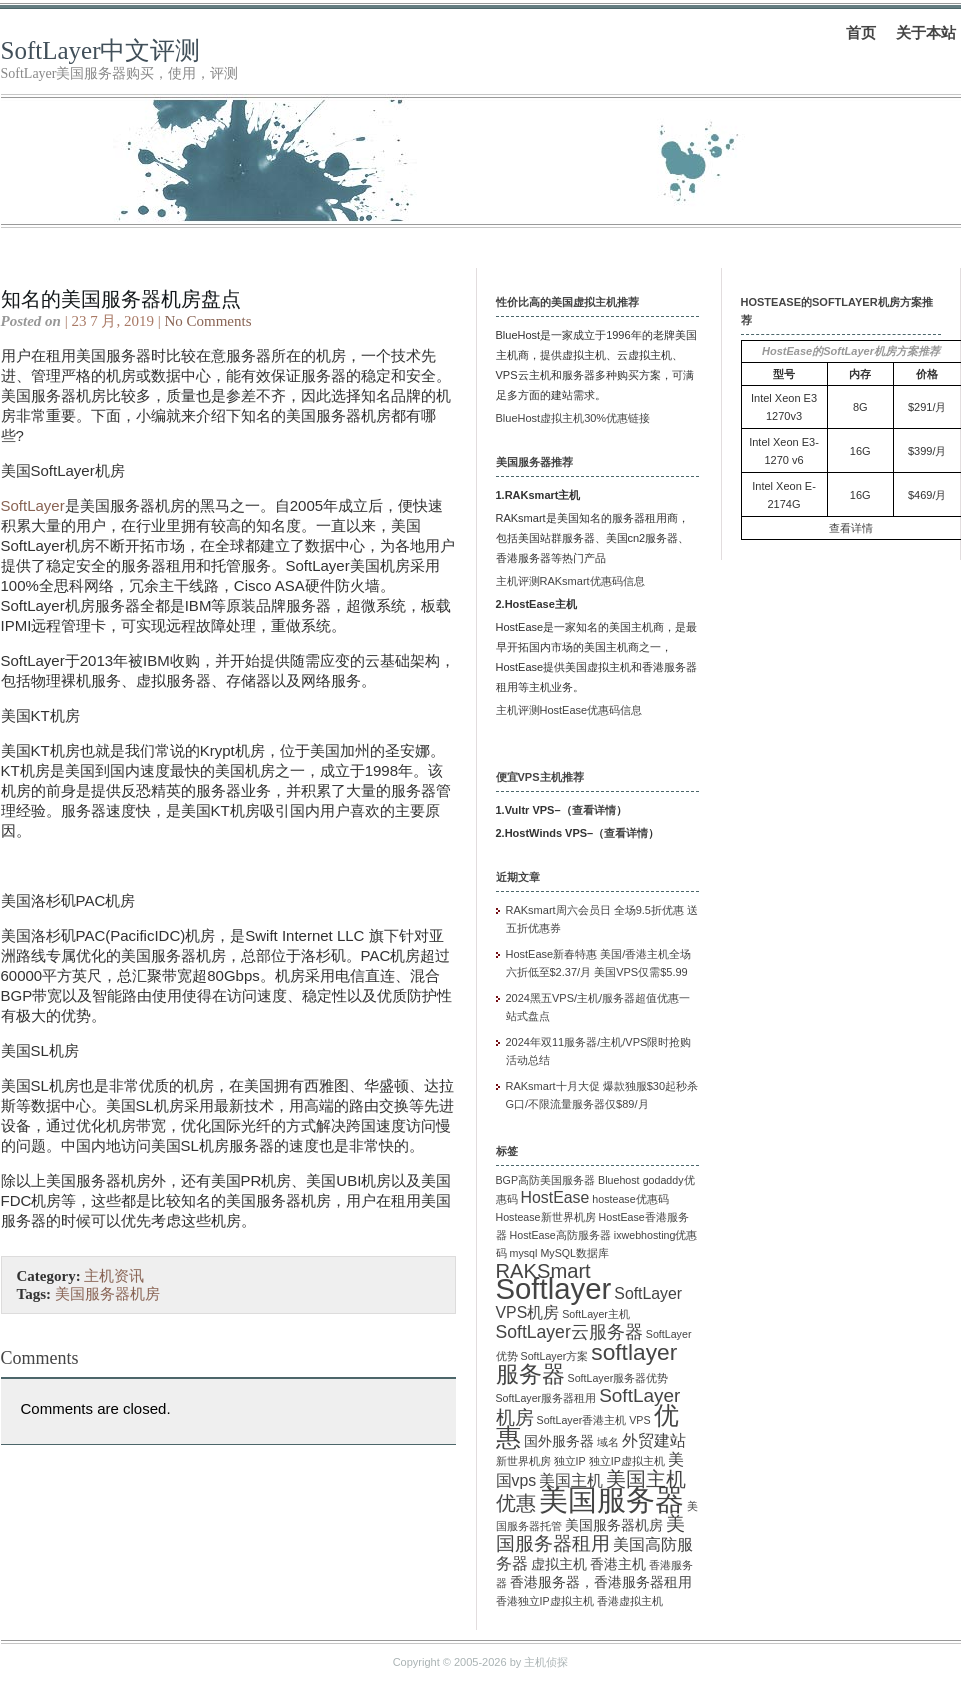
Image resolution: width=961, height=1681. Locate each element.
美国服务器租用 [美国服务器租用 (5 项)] (590, 1533)
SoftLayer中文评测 (101, 50)
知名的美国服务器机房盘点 (121, 299)
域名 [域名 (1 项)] (608, 1442)
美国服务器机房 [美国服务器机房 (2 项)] (614, 1525)
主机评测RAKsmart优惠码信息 (570, 581)
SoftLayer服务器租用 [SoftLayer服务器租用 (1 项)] (546, 1398)
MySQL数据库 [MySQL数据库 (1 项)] (574, 1253)
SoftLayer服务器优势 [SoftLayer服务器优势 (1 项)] (618, 1378)
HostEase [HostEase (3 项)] (555, 1197)
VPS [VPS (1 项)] (639, 1420)
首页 (861, 32)
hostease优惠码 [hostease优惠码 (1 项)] (630, 1199)
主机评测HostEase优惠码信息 (569, 710)
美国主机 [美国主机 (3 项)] (571, 1480)
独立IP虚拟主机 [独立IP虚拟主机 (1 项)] (627, 1461)
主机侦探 (546, 1662)
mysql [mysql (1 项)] (524, 1253)
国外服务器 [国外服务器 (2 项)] (559, 1441)
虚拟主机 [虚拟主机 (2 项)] (559, 1564)
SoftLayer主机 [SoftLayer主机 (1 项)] (596, 1314)
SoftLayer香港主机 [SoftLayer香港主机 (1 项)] (582, 1420)
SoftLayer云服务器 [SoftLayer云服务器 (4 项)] (569, 1332)
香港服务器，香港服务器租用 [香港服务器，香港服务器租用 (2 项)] (601, 1582)
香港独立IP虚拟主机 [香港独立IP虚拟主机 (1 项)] (545, 1601)
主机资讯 (114, 1276)
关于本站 (926, 32)
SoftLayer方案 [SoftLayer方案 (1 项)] (555, 1356)
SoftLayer (33, 505)
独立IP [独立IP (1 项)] (570, 1461)
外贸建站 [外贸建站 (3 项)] (654, 1440)
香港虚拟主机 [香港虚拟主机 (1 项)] (630, 1601)
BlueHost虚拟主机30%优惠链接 (573, 418)
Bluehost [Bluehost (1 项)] (618, 1180)
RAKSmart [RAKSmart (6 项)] (543, 1271)
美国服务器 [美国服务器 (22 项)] (611, 1500)
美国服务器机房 (107, 1294)
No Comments (207, 321)
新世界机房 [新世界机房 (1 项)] (523, 1461)
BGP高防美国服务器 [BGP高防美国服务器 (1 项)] (546, 1180)
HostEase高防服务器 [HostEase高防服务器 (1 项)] (560, 1235)
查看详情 (594, 810)
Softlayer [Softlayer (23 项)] (554, 1288)
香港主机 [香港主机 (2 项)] (618, 1564)
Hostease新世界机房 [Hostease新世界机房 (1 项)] (546, 1217)
